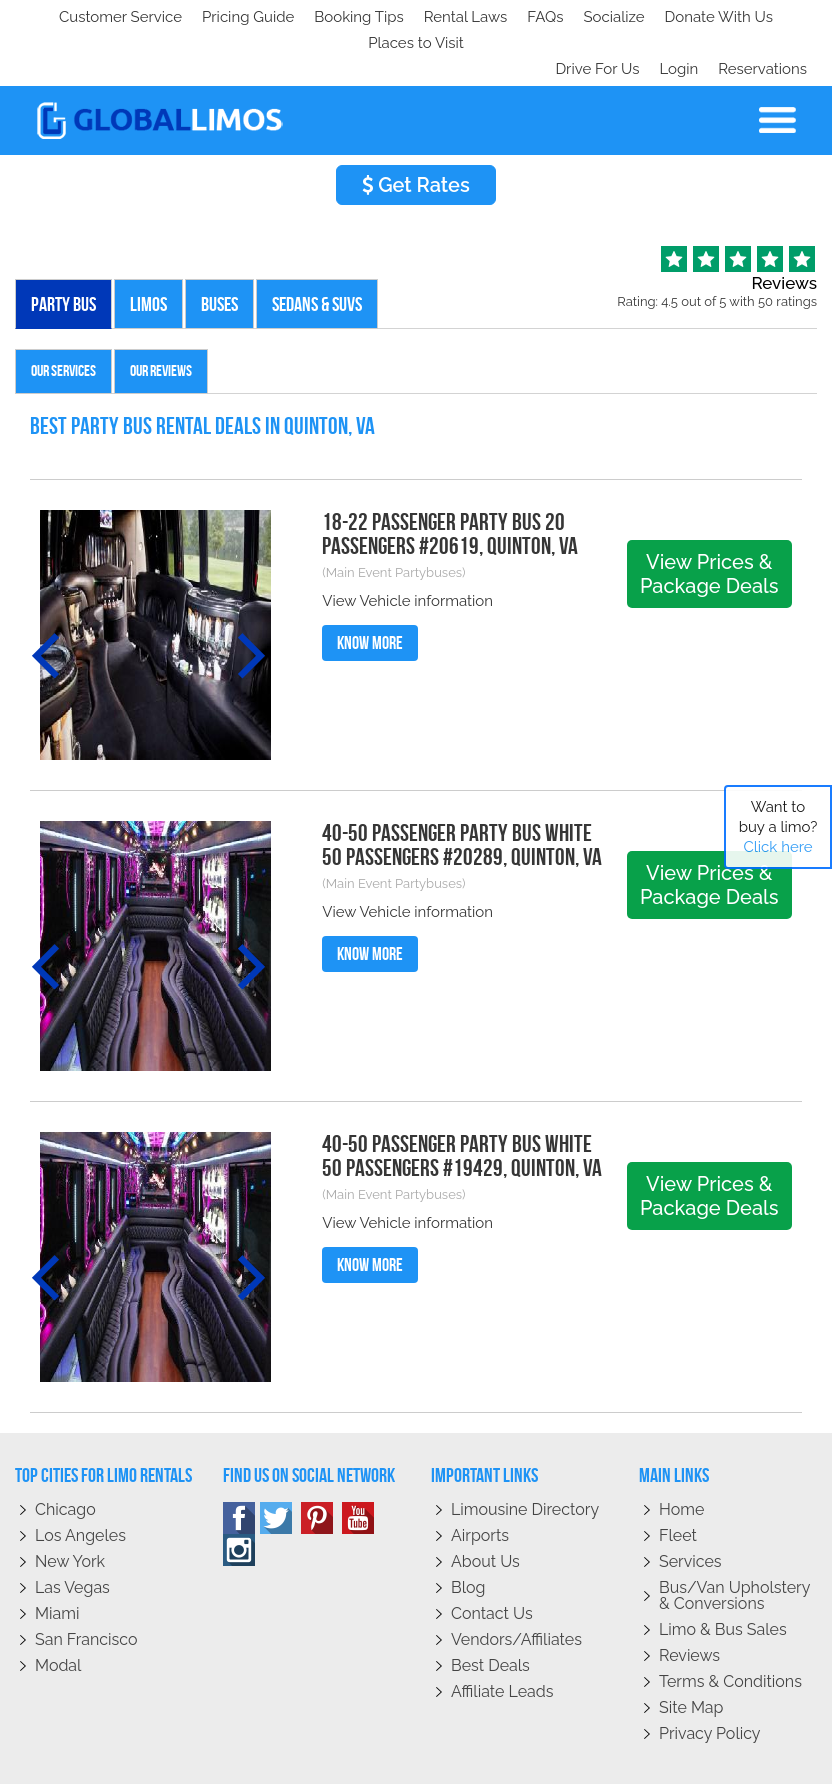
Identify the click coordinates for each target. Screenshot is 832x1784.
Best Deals (490, 1613)
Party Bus (63, 252)
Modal (58, 1613)
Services (690, 1509)
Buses (219, 252)
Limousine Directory (525, 1457)
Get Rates (416, 133)
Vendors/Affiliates (516, 1587)
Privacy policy (710, 1681)
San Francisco (86, 1587)
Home (681, 1457)
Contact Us (492, 1561)
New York (70, 1509)
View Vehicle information (407, 549)
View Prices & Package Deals (709, 522)
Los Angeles (80, 1483)
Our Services (63, 318)
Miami (57, 1561)
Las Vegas (72, 1535)
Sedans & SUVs (317, 252)
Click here (777, 847)
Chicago (65, 1457)
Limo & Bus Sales (723, 1577)
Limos (148, 252)
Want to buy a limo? (778, 827)
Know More (370, 591)
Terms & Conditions (730, 1629)
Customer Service (86, 17)
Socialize (202, 17)
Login (674, 17)
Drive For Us (589, 17)
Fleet (678, 1483)
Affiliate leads (502, 1639)
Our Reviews (161, 318)
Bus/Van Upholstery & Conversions (734, 1543)
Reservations (762, 17)
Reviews (689, 1603)
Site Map (691, 1655)
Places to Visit (438, 17)
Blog (468, 1535)
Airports (480, 1483)
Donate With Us (311, 17)
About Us (485, 1509)
